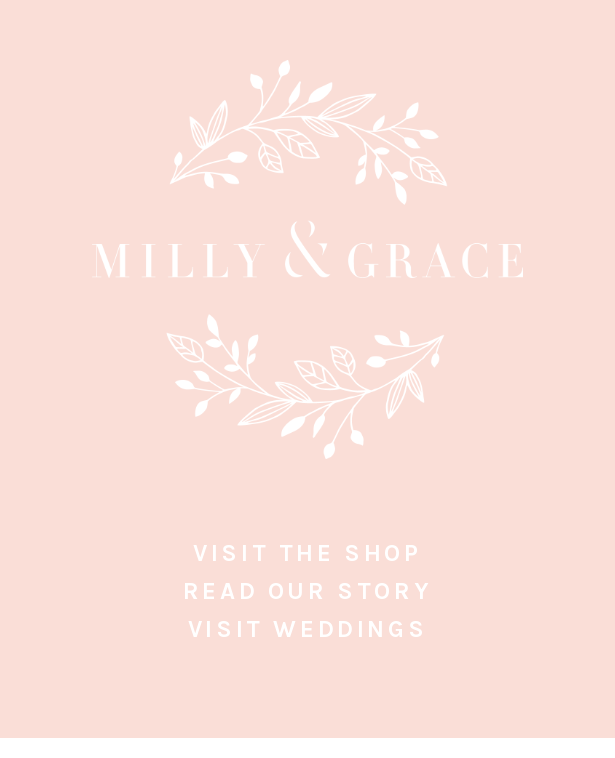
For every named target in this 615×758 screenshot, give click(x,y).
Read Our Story (307, 591)
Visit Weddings (307, 629)
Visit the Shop (307, 553)
